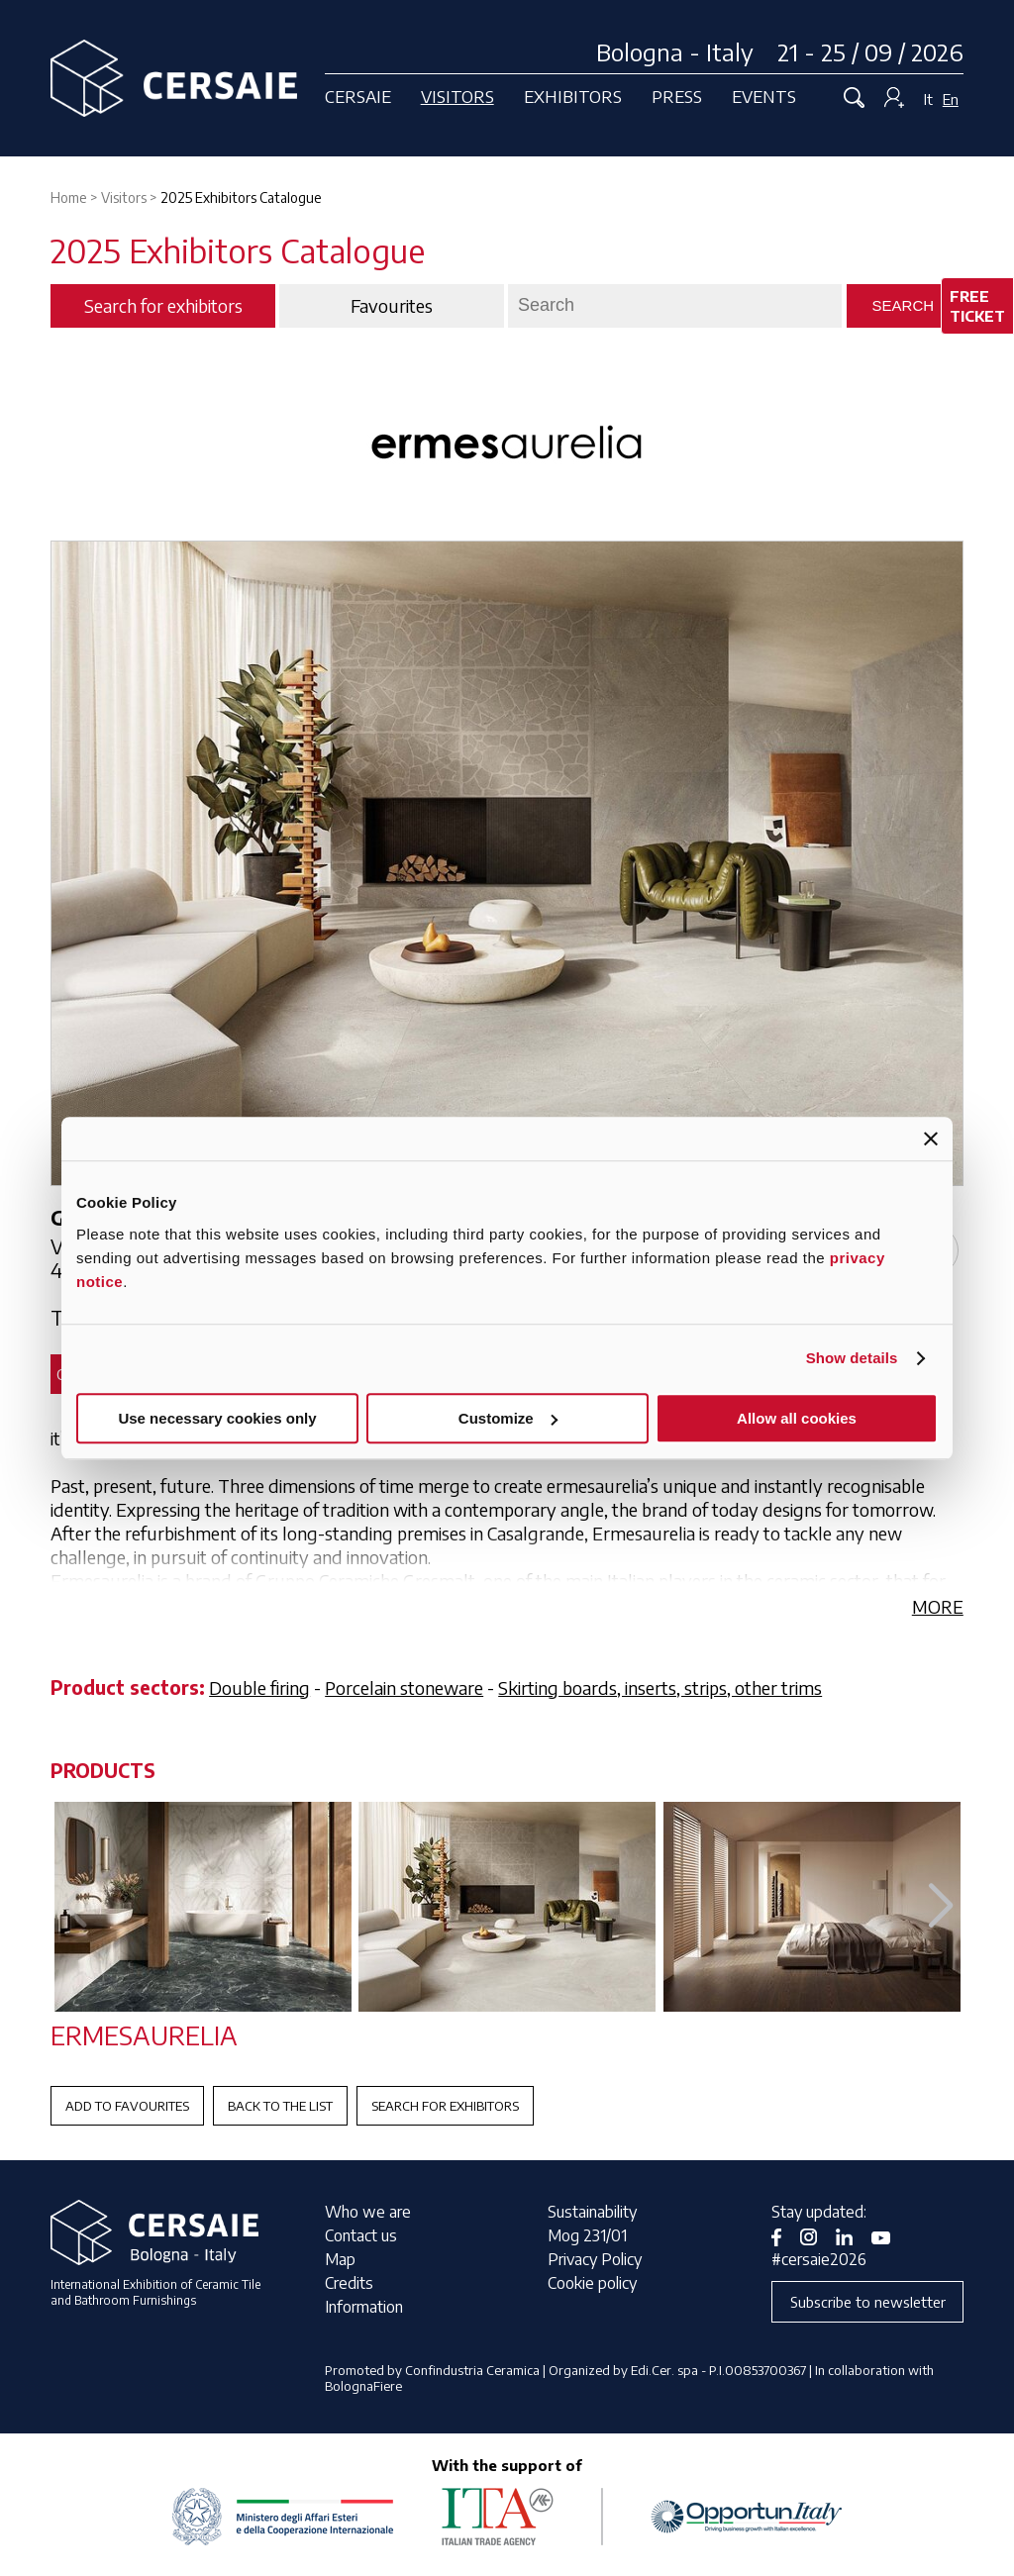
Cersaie (358, 96)
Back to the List (280, 2106)
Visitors (457, 96)
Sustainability (592, 2212)
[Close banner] (931, 1138)
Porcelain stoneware (404, 1687)
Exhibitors (573, 96)
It (928, 99)
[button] (940, 1907)
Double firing (259, 1687)
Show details (852, 1357)
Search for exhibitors (445, 2106)
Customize (508, 1418)
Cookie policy (592, 2283)
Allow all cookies (797, 1418)
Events (764, 96)
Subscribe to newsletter (868, 2302)
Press (677, 96)
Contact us (361, 2235)
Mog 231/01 (587, 2235)
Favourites (392, 306)
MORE (937, 1606)
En (951, 99)
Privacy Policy (595, 2259)
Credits (349, 2283)
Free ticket (977, 306)
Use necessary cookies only (217, 1418)
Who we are (368, 2212)
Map (340, 2259)
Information (364, 2307)
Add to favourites (127, 2106)
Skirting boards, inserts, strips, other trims (660, 1687)
